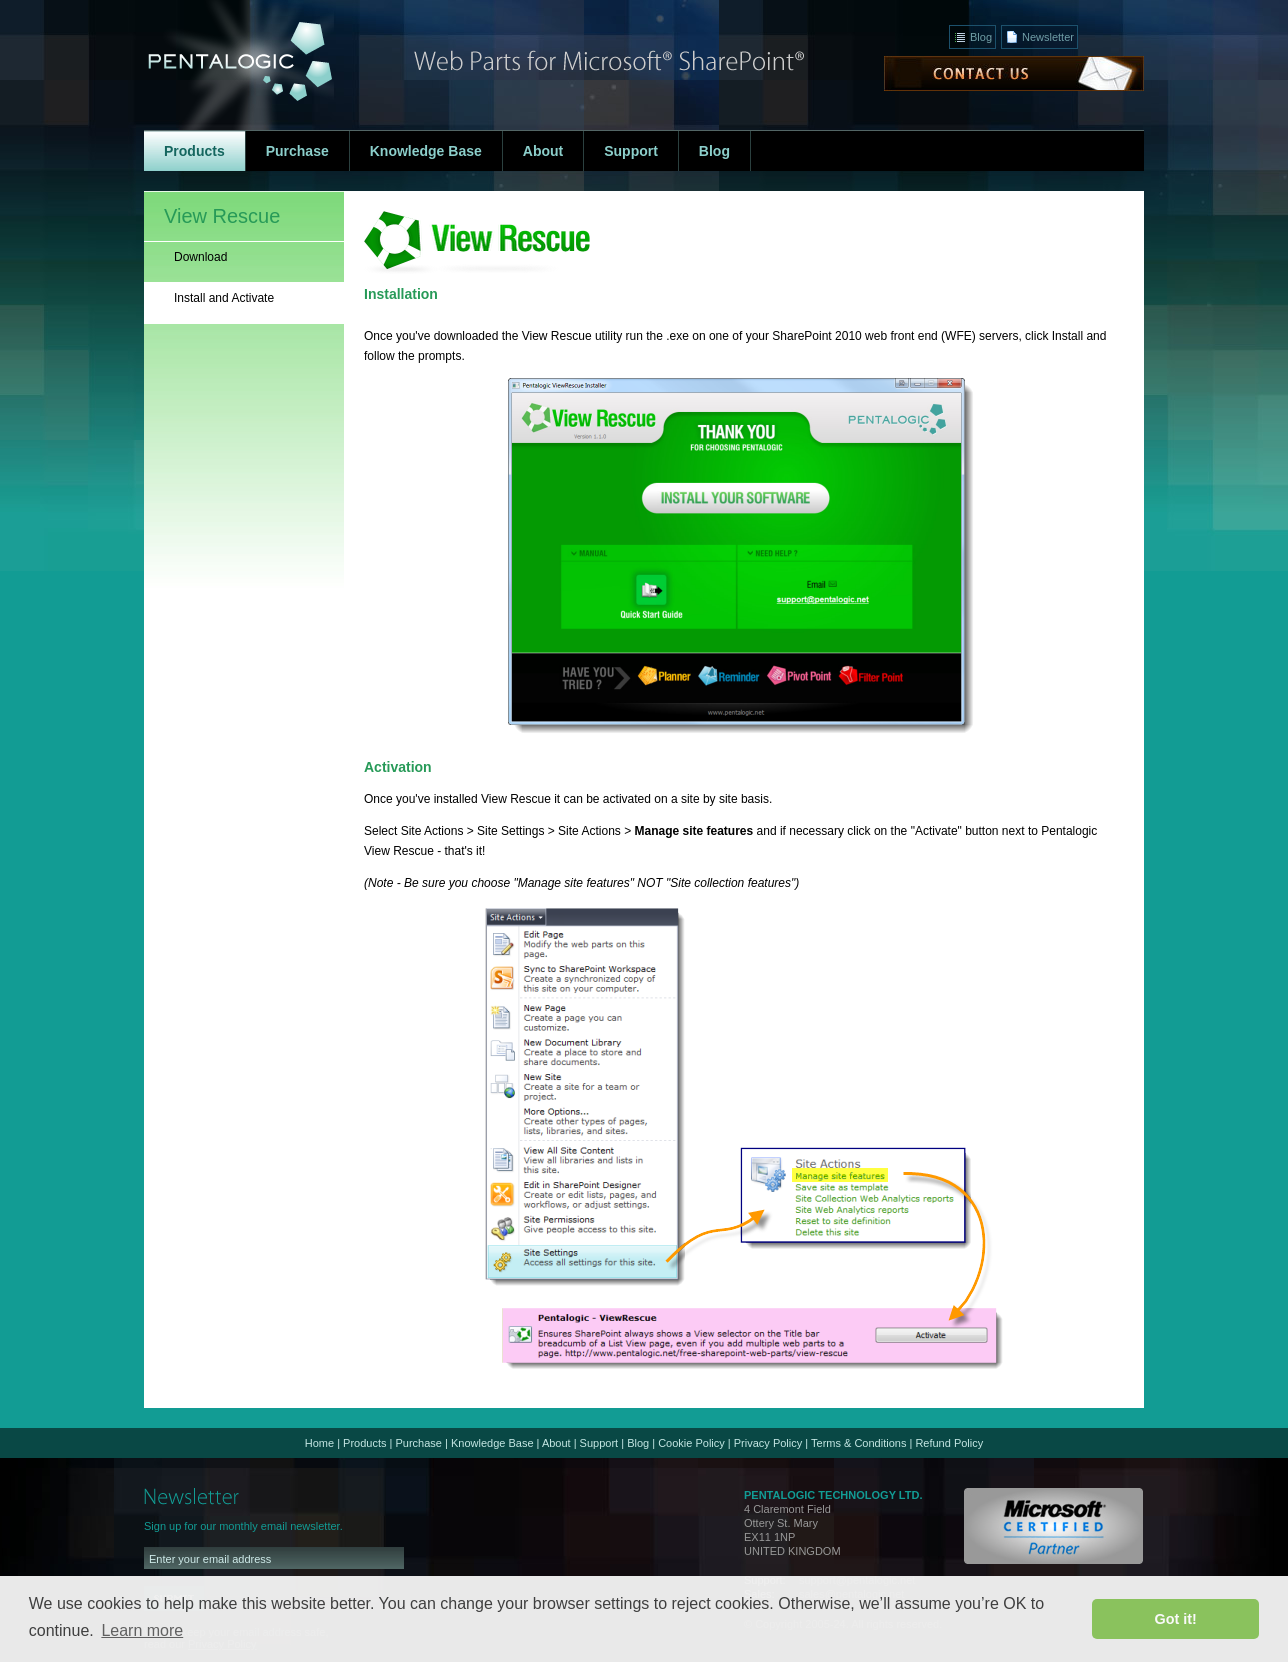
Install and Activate (224, 298)
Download (200, 257)
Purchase (418, 1443)
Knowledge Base (492, 1443)
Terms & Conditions (858, 1443)
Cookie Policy (691, 1443)
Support (599, 1443)
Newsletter (1048, 37)
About (556, 1443)
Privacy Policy (768, 1443)
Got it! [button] (1176, 1619)
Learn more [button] (142, 1630)
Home (319, 1443)
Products (364, 1443)
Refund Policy (949, 1443)
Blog (981, 37)
